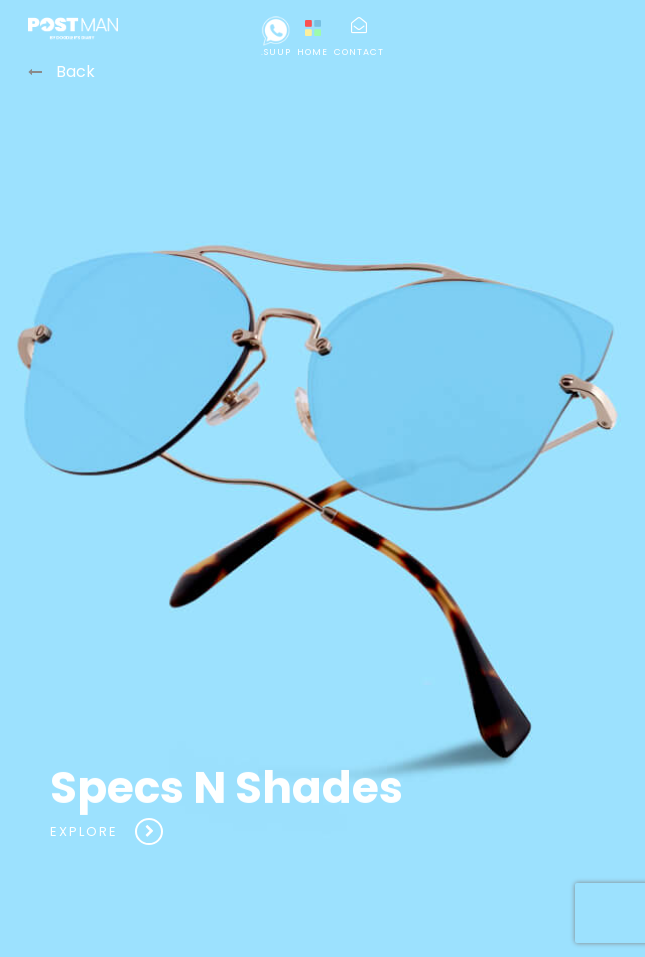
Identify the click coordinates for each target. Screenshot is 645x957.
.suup (276, 37)
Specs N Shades (226, 820)
